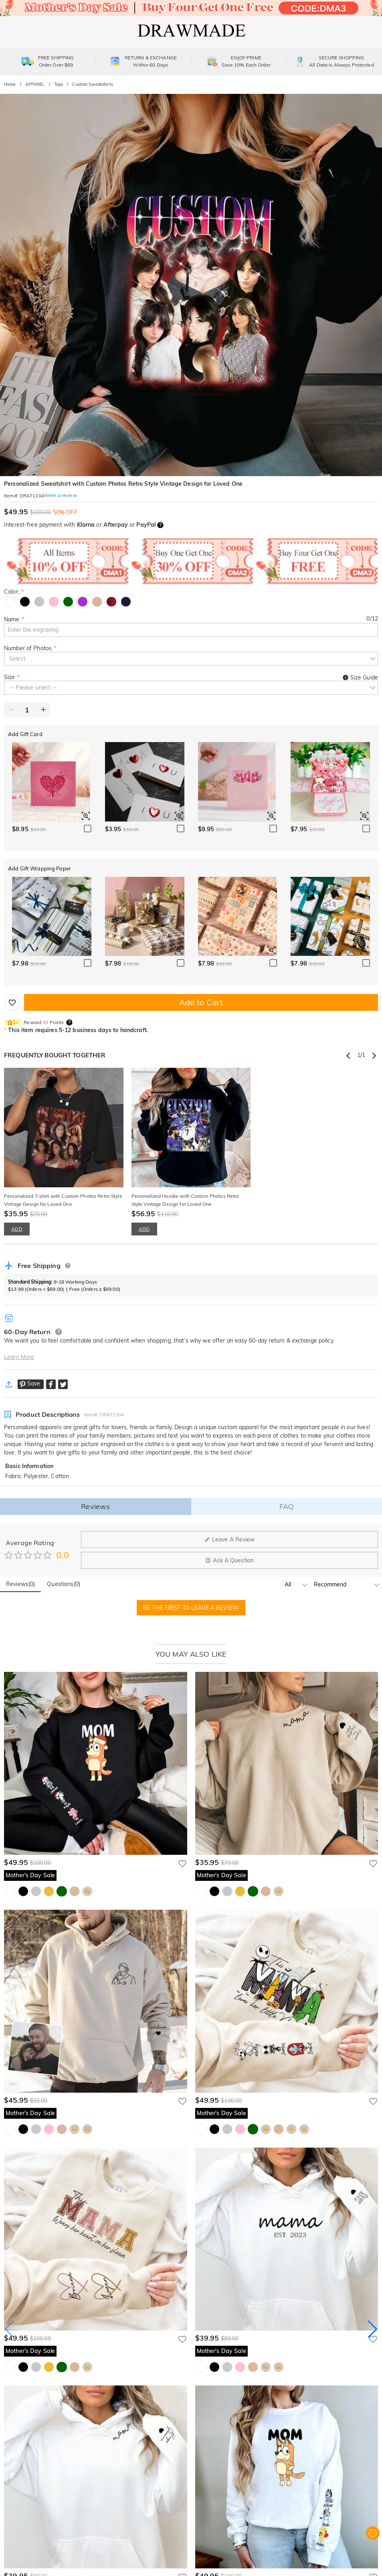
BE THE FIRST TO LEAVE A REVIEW (191, 1607)
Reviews (95, 1506)
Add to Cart (201, 1002)
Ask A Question (229, 1560)
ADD (16, 1229)
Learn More (19, 1357)
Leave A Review (229, 1539)
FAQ (286, 1506)
